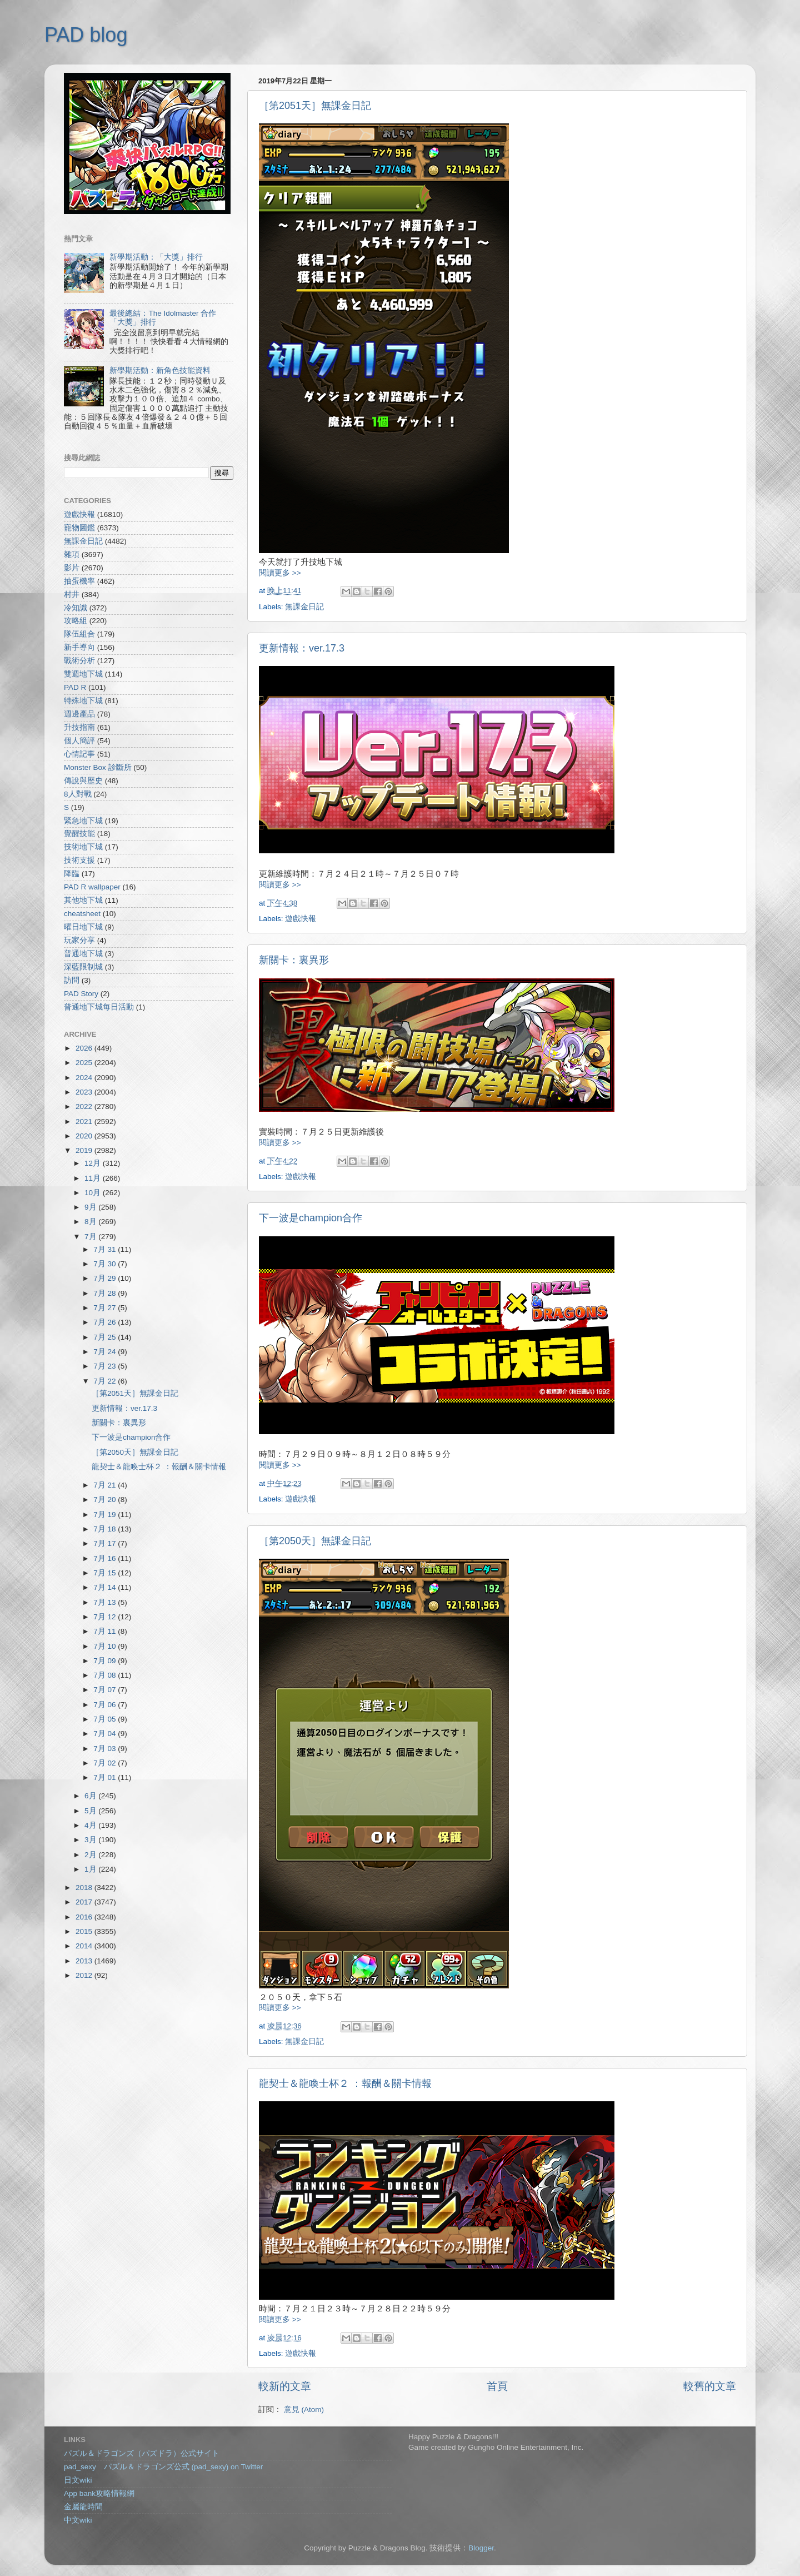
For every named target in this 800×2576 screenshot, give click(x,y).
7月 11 (105, 1631)
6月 (91, 1796)
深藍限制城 (83, 967)
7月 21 (105, 1485)
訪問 (71, 980)
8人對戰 (78, 794)
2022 (85, 1106)
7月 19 (105, 1514)
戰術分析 (79, 661)
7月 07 (105, 1689)
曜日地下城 (83, 927)
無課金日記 (304, 607)
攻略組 (75, 620)
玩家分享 (79, 940)
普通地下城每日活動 (99, 1007)
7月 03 (105, 1748)
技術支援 (79, 860)
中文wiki (78, 2520)
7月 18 (105, 1529)
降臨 (71, 873)
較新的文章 (284, 2386)
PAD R (75, 687)
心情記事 (79, 754)
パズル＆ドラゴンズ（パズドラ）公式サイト (141, 2453)
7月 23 (105, 1366)
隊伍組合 (79, 634)
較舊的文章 (709, 2386)
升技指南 (79, 727)
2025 (85, 1062)
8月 (91, 1221)
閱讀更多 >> (280, 573)
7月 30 (105, 1264)
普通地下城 (83, 953)
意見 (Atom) (304, 2409)
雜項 (71, 554)
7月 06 (105, 1704)
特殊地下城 (83, 701)
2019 (85, 1150)
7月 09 (105, 1661)
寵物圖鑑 (79, 528)
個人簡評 (79, 741)
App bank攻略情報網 (99, 2493)
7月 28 (105, 1293)
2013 (85, 1961)
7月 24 (105, 1351)
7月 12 (105, 1617)
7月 (91, 1236)
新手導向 (79, 647)
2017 (85, 1902)
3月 (91, 1840)
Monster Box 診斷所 (98, 767)
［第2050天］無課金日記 (315, 1540)
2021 (85, 1121)
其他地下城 (83, 900)
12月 (93, 1163)
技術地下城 (83, 847)
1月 (91, 1869)
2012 (85, 1975)
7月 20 (105, 1499)
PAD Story (81, 993)
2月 (91, 1855)
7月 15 (105, 1573)
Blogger (481, 2548)
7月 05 (105, 1719)
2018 (85, 1887)
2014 (85, 1946)
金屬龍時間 (83, 2507)
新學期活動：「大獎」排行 (156, 257)
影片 (71, 568)
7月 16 (105, 1558)
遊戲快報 (300, 918)
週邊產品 (79, 714)
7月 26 (105, 1322)
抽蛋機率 (79, 581)
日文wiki (78, 2480)
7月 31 (105, 1249)
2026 (85, 1048)
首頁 (497, 2386)
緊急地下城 (83, 821)
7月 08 (105, 1675)
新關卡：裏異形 (294, 960)
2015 (85, 1931)
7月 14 (105, 1587)
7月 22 (105, 1381)
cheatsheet (82, 913)
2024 (85, 1077)
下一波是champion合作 (310, 1218)
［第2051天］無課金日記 (315, 105)
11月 (93, 1178)
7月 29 (105, 1278)
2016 (85, 1917)
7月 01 (105, 1777)
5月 (91, 1811)
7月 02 (105, 1763)
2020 (85, 1136)
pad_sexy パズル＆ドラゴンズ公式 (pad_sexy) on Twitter (163, 2467)
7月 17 (105, 1543)
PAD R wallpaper (92, 887)
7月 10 (105, 1646)
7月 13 (105, 1602)
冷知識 (75, 608)
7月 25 (105, 1337)
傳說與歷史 (83, 781)
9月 (91, 1207)
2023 (85, 1092)
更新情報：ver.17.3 (301, 648)
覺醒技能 (79, 833)
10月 (93, 1192)
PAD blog (85, 34)
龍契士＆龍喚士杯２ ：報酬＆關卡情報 (345, 2083)
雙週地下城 (83, 674)
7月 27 (105, 1308)
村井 (71, 594)
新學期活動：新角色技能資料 (160, 370)
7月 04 (105, 1733)
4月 (91, 1825)
